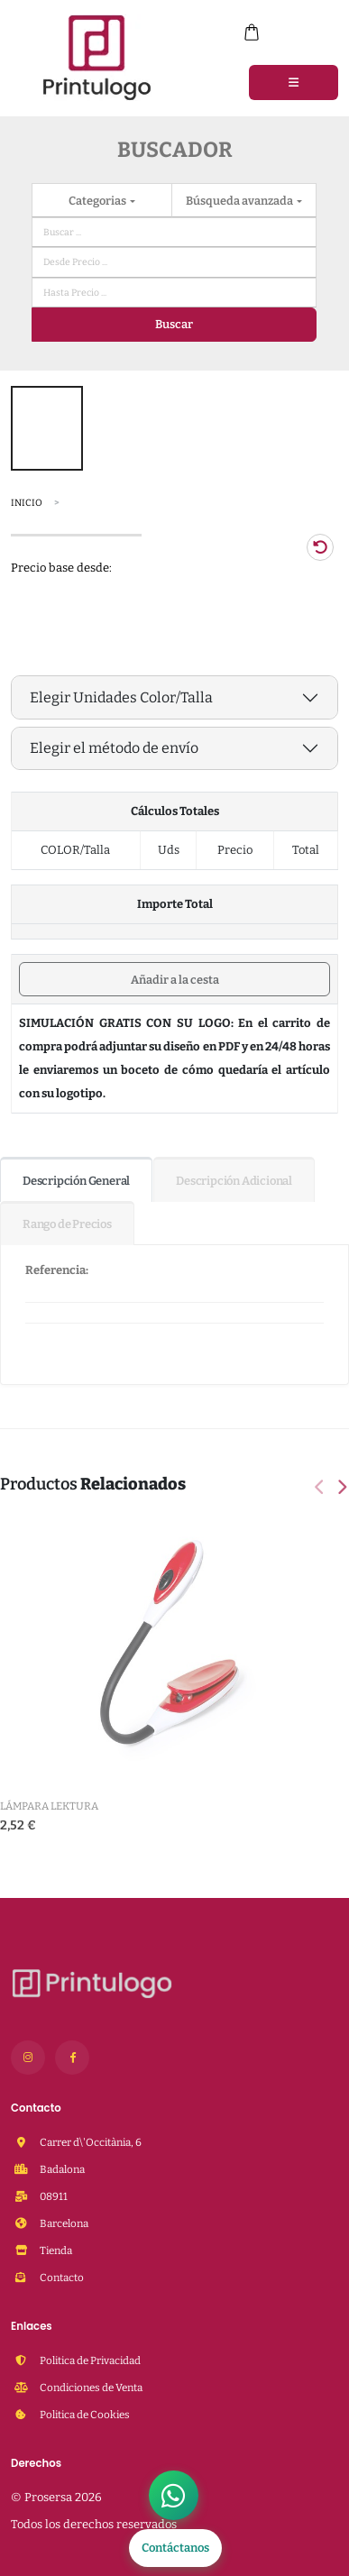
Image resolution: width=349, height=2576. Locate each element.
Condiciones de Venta (90, 2387)
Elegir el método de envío (114, 747)
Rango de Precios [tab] (67, 1224)
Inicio (26, 503)
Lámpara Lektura (49, 1806)
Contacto (61, 2277)
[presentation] (321, 1488)
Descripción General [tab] (76, 1180)
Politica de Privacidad (89, 2360)
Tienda (55, 2250)
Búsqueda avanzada (240, 200)
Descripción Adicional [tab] (234, 1180)
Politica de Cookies (84, 2414)
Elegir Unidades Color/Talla (121, 697)
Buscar (174, 324)
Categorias (98, 200)
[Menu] (293, 82)
